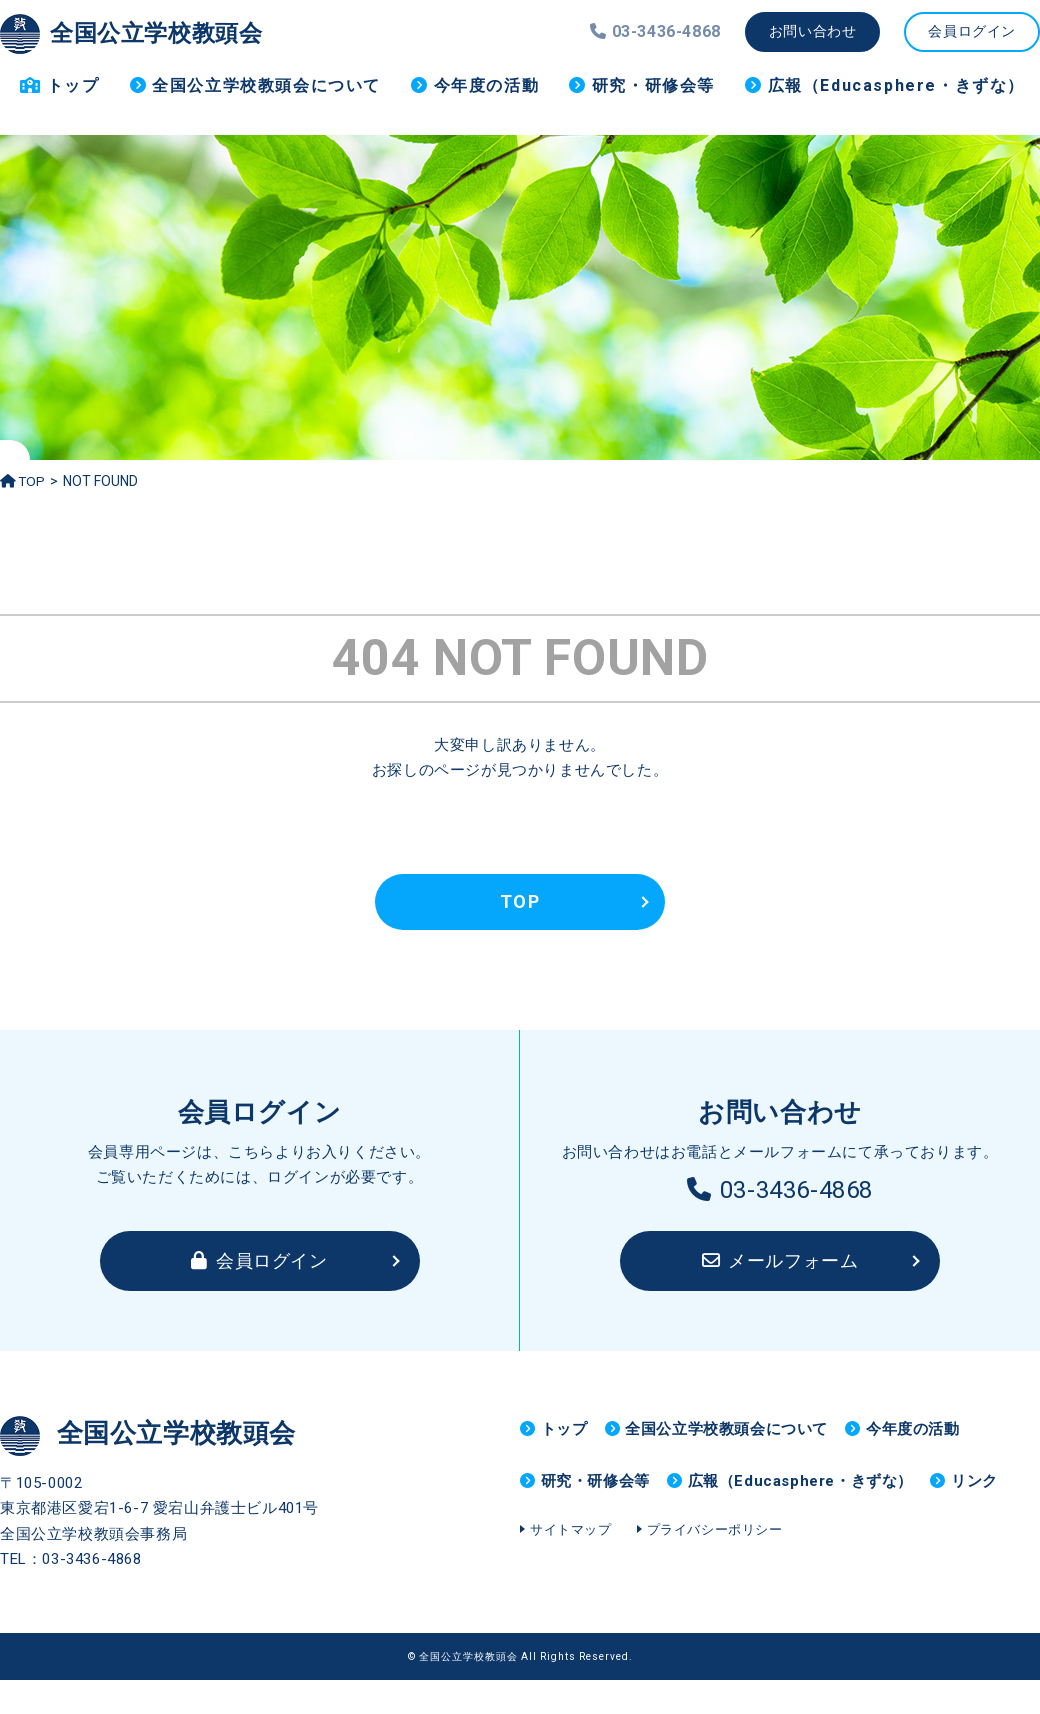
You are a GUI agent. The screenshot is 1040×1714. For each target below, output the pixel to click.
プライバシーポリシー (715, 1594)
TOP (23, 481)
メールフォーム (780, 1260)
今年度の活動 (487, 85)
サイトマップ (571, 1594)
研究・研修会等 (653, 85)
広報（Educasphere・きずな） (896, 85)
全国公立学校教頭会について (266, 85)
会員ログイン (972, 31)
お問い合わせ (813, 31)
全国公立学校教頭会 (144, 32)
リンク (564, 1537)
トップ (73, 85)
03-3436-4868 (780, 1190)
